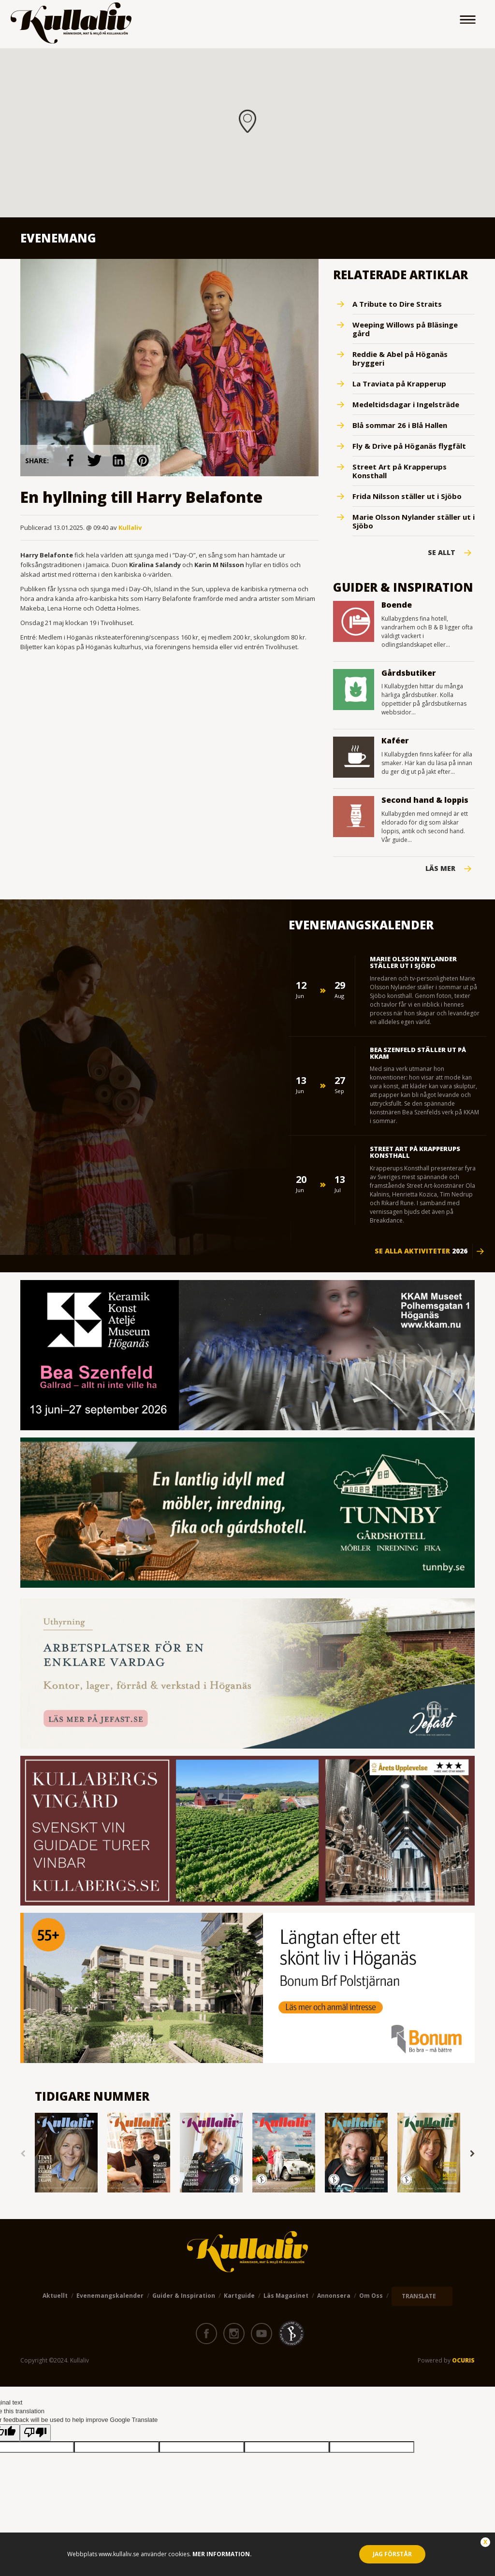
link (70, 461)
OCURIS (463, 2360)
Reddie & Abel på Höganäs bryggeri (400, 358)
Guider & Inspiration (183, 2295)
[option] (66, 2153)
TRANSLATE (419, 2296)
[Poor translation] (35, 2432)
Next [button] (472, 2154)
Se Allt (441, 552)
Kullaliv (130, 527)
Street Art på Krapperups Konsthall (399, 471)
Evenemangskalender (110, 2295)
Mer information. (221, 2554)
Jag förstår (392, 2554)
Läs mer (440, 868)
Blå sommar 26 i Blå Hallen (399, 425)
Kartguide (239, 2295)
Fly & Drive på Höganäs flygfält (409, 446)
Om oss (371, 2295)
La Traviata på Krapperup (399, 383)
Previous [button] (23, 2154)
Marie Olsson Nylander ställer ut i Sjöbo (413, 521)
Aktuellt (55, 2295)
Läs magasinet (285, 2295)
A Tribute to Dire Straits (397, 304)
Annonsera (333, 2295)
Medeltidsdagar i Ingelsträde (405, 404)
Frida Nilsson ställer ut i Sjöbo (407, 496)
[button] (247, 121)
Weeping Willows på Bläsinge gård (405, 329)
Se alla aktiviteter (421, 1251)
